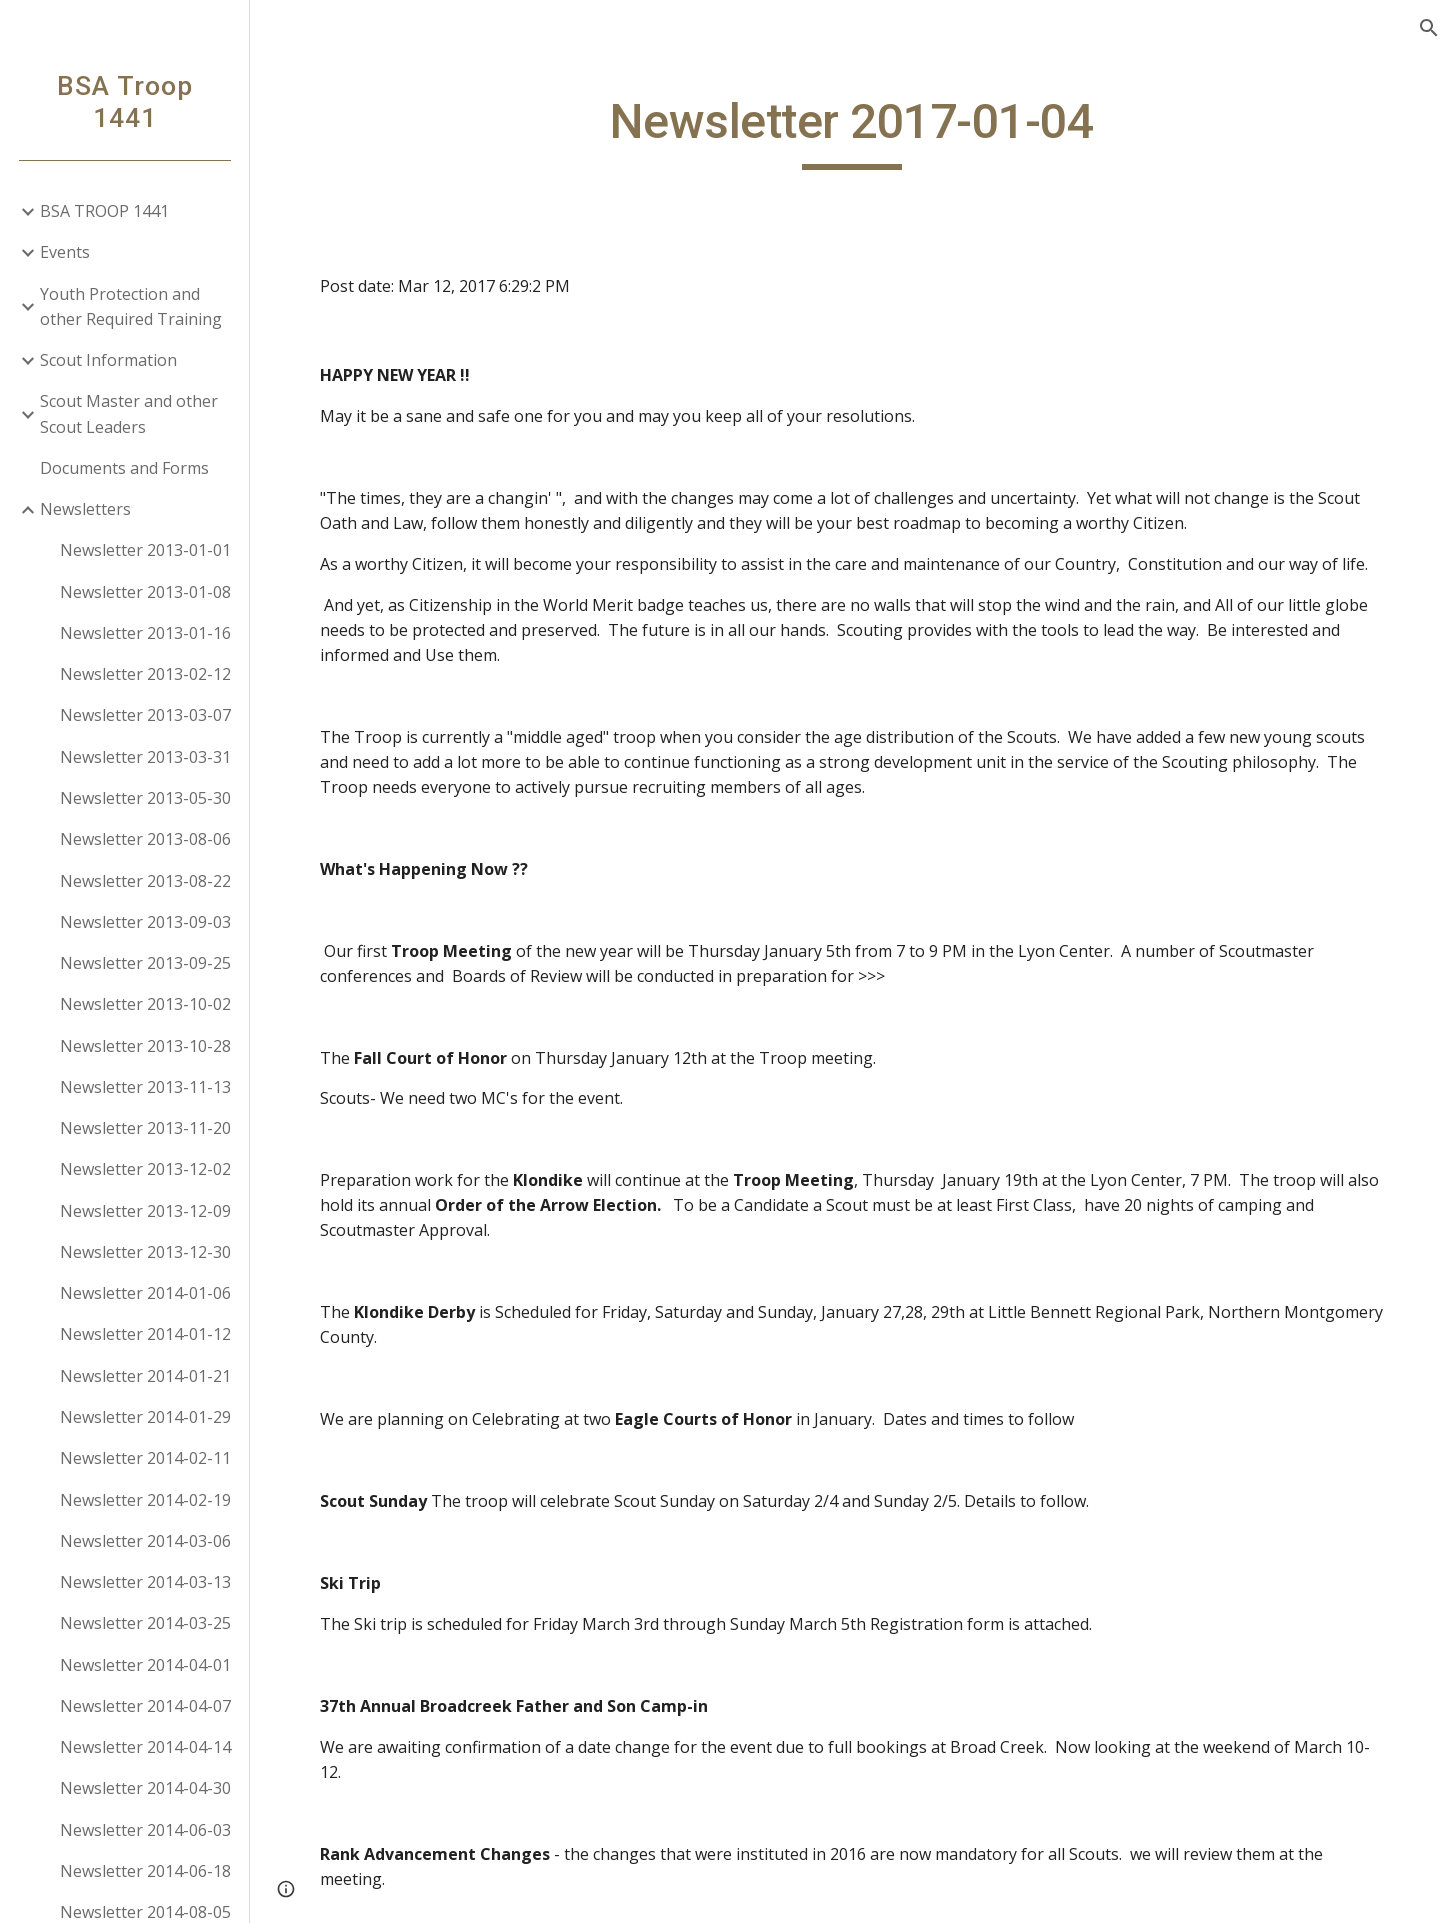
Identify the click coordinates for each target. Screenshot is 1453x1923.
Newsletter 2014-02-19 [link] (145, 1500)
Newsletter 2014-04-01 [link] (145, 1665)
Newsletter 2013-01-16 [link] (145, 633)
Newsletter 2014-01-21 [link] (145, 1376)
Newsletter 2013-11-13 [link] (145, 1087)
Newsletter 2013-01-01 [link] (145, 550)
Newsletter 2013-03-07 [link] (145, 715)
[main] (851, 131)
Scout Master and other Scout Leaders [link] (129, 413)
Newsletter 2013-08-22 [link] (145, 881)
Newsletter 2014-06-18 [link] (145, 1871)
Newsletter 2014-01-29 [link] (145, 1417)
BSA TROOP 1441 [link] (104, 211)
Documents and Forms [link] (124, 468)
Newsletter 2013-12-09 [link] (145, 1211)
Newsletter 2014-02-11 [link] (145, 1458)
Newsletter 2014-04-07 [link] (145, 1706)
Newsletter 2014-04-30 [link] (145, 1788)
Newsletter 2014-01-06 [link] (145, 1293)
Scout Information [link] (108, 360)
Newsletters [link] (85, 509)
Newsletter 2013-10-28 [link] (145, 1046)
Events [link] (65, 252)
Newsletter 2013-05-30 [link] (145, 798)
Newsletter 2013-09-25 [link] (145, 963)
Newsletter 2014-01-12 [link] (145, 1334)
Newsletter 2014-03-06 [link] (145, 1541)
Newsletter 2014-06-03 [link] (145, 1830)
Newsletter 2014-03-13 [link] (145, 1582)
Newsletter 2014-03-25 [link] (145, 1623)
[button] (1429, 28)
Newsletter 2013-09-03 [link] (145, 922)
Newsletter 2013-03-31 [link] (145, 757)
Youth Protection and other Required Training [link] (131, 306)
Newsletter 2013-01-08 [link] (145, 592)
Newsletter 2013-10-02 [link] (145, 1004)
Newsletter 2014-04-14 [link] (145, 1747)
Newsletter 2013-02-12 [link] (145, 674)
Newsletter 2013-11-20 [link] (145, 1128)
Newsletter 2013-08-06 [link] (145, 839)
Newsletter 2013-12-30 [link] (145, 1252)
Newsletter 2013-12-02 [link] (145, 1169)
